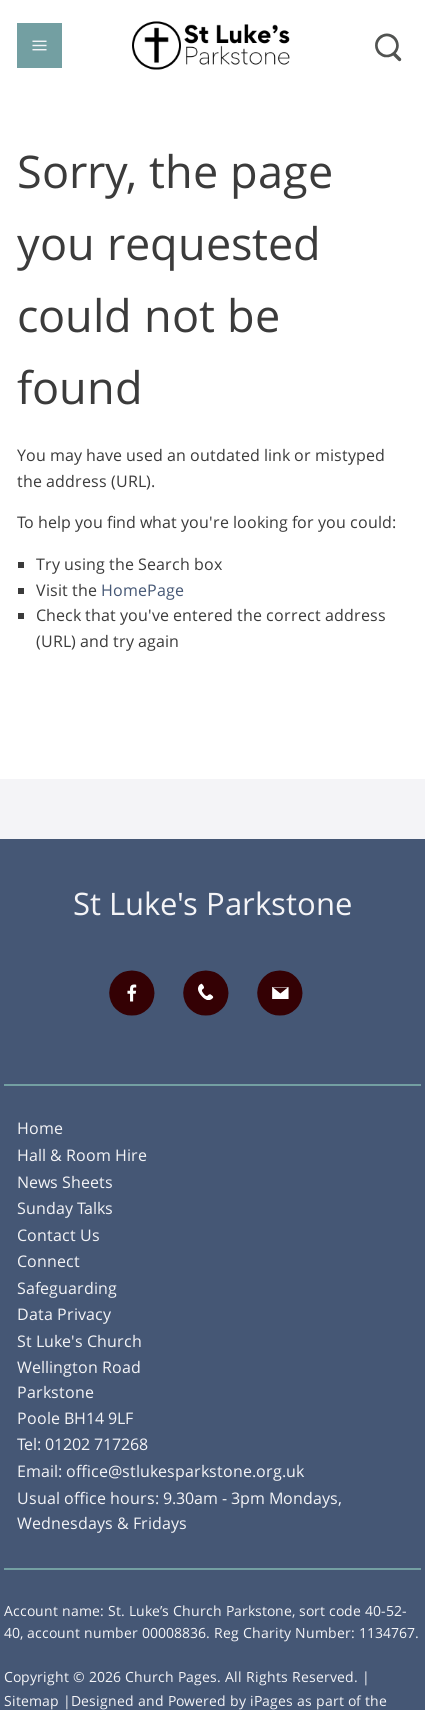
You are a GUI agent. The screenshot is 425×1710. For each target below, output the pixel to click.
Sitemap (31, 1700)
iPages (271, 1700)
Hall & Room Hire (82, 1155)
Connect (48, 1261)
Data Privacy (64, 1314)
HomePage (142, 590)
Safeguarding (67, 1288)
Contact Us (58, 1235)
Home (40, 1128)
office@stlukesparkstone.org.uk (185, 1471)
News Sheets (65, 1182)
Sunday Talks (65, 1208)
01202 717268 (96, 1444)
